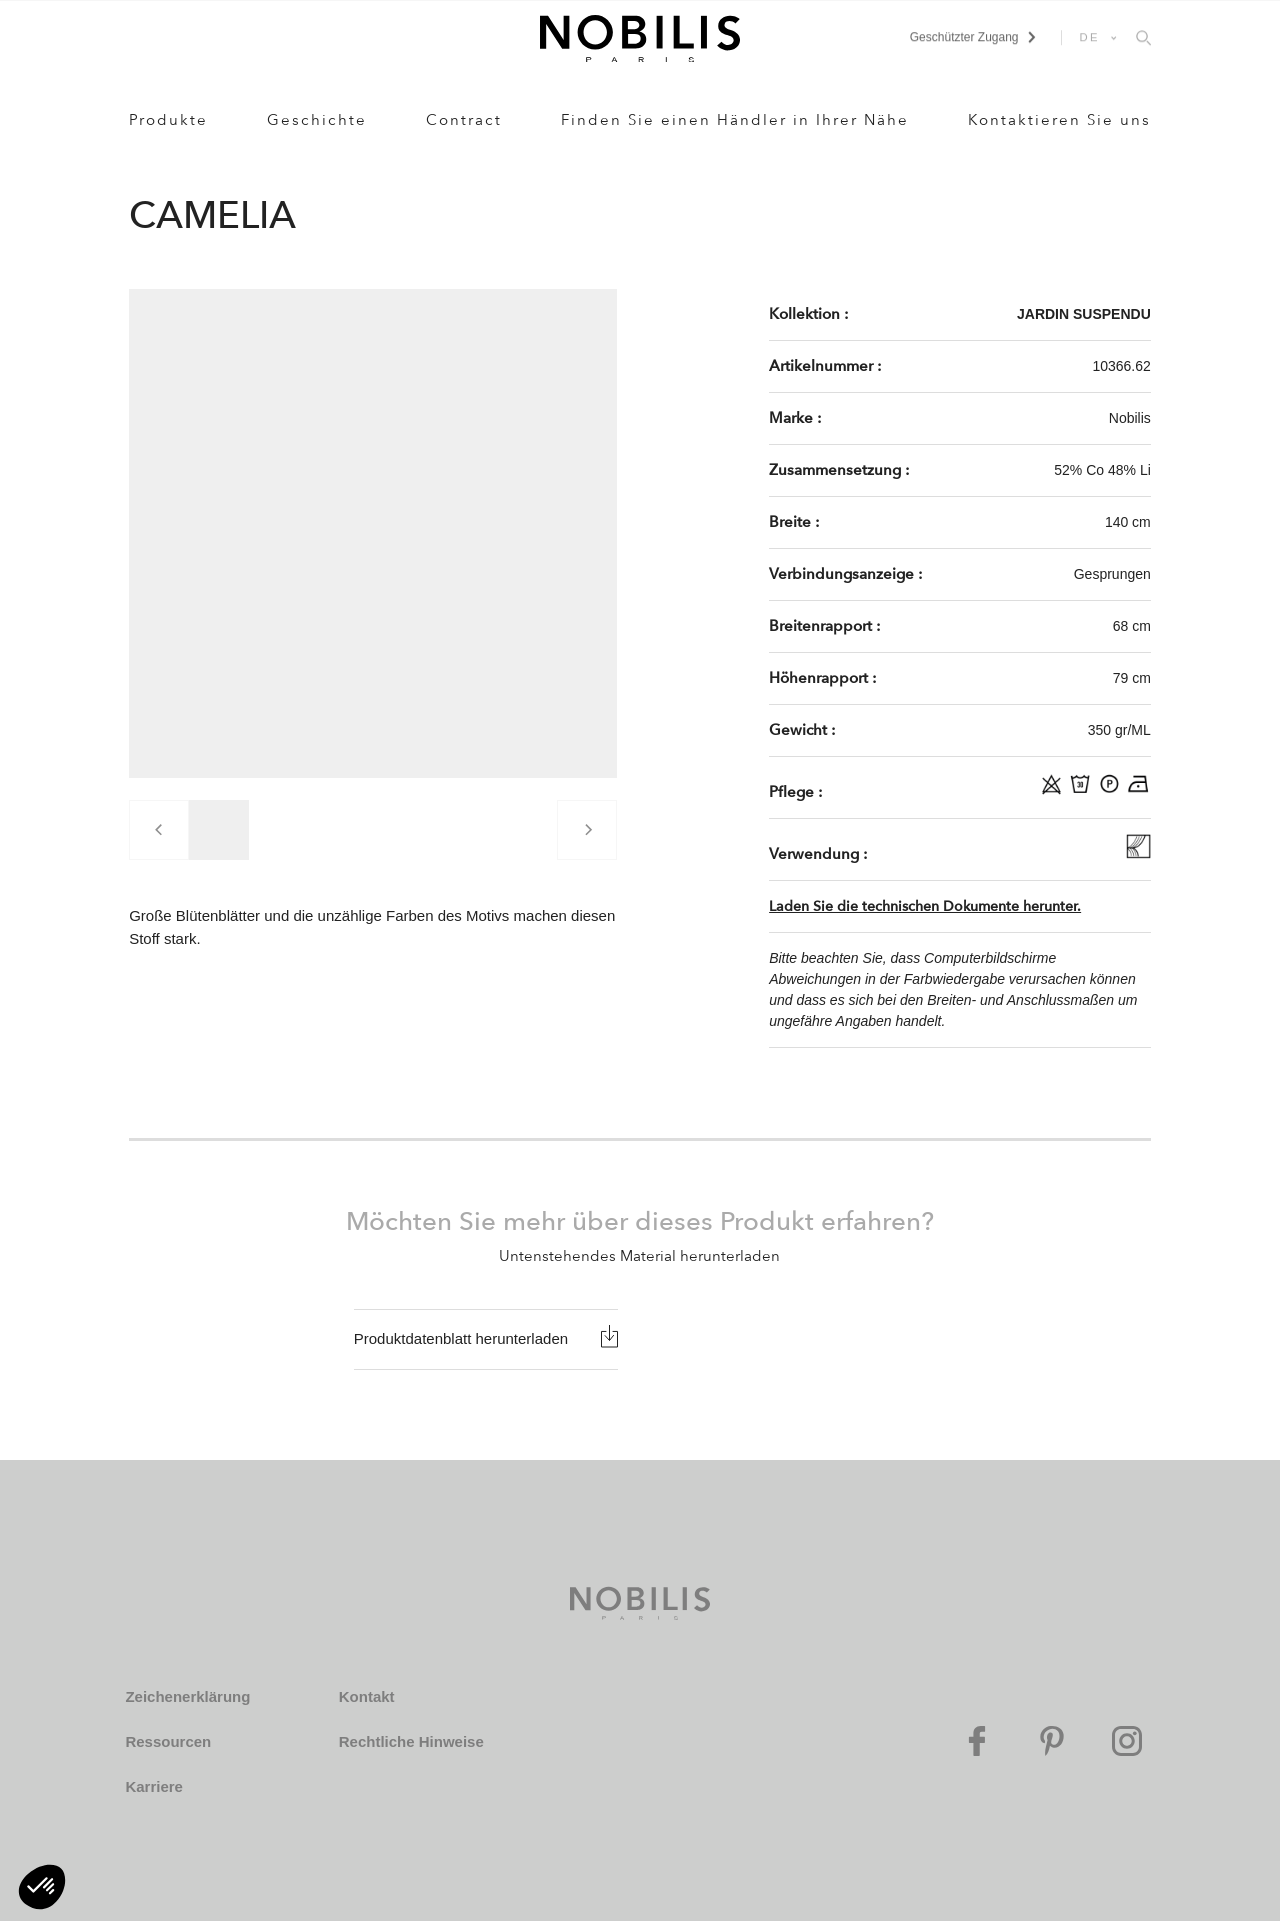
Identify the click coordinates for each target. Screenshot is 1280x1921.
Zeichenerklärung (187, 1696)
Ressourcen (168, 1741)
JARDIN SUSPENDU (1084, 314)
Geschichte (317, 120)
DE (1090, 37)
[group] (219, 830)
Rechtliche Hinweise (411, 1741)
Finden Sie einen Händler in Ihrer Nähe (735, 120)
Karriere (154, 1786)
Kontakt (367, 1696)
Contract (464, 120)
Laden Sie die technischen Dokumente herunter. (925, 906)
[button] (42, 1887)
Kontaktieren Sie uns (1059, 120)
